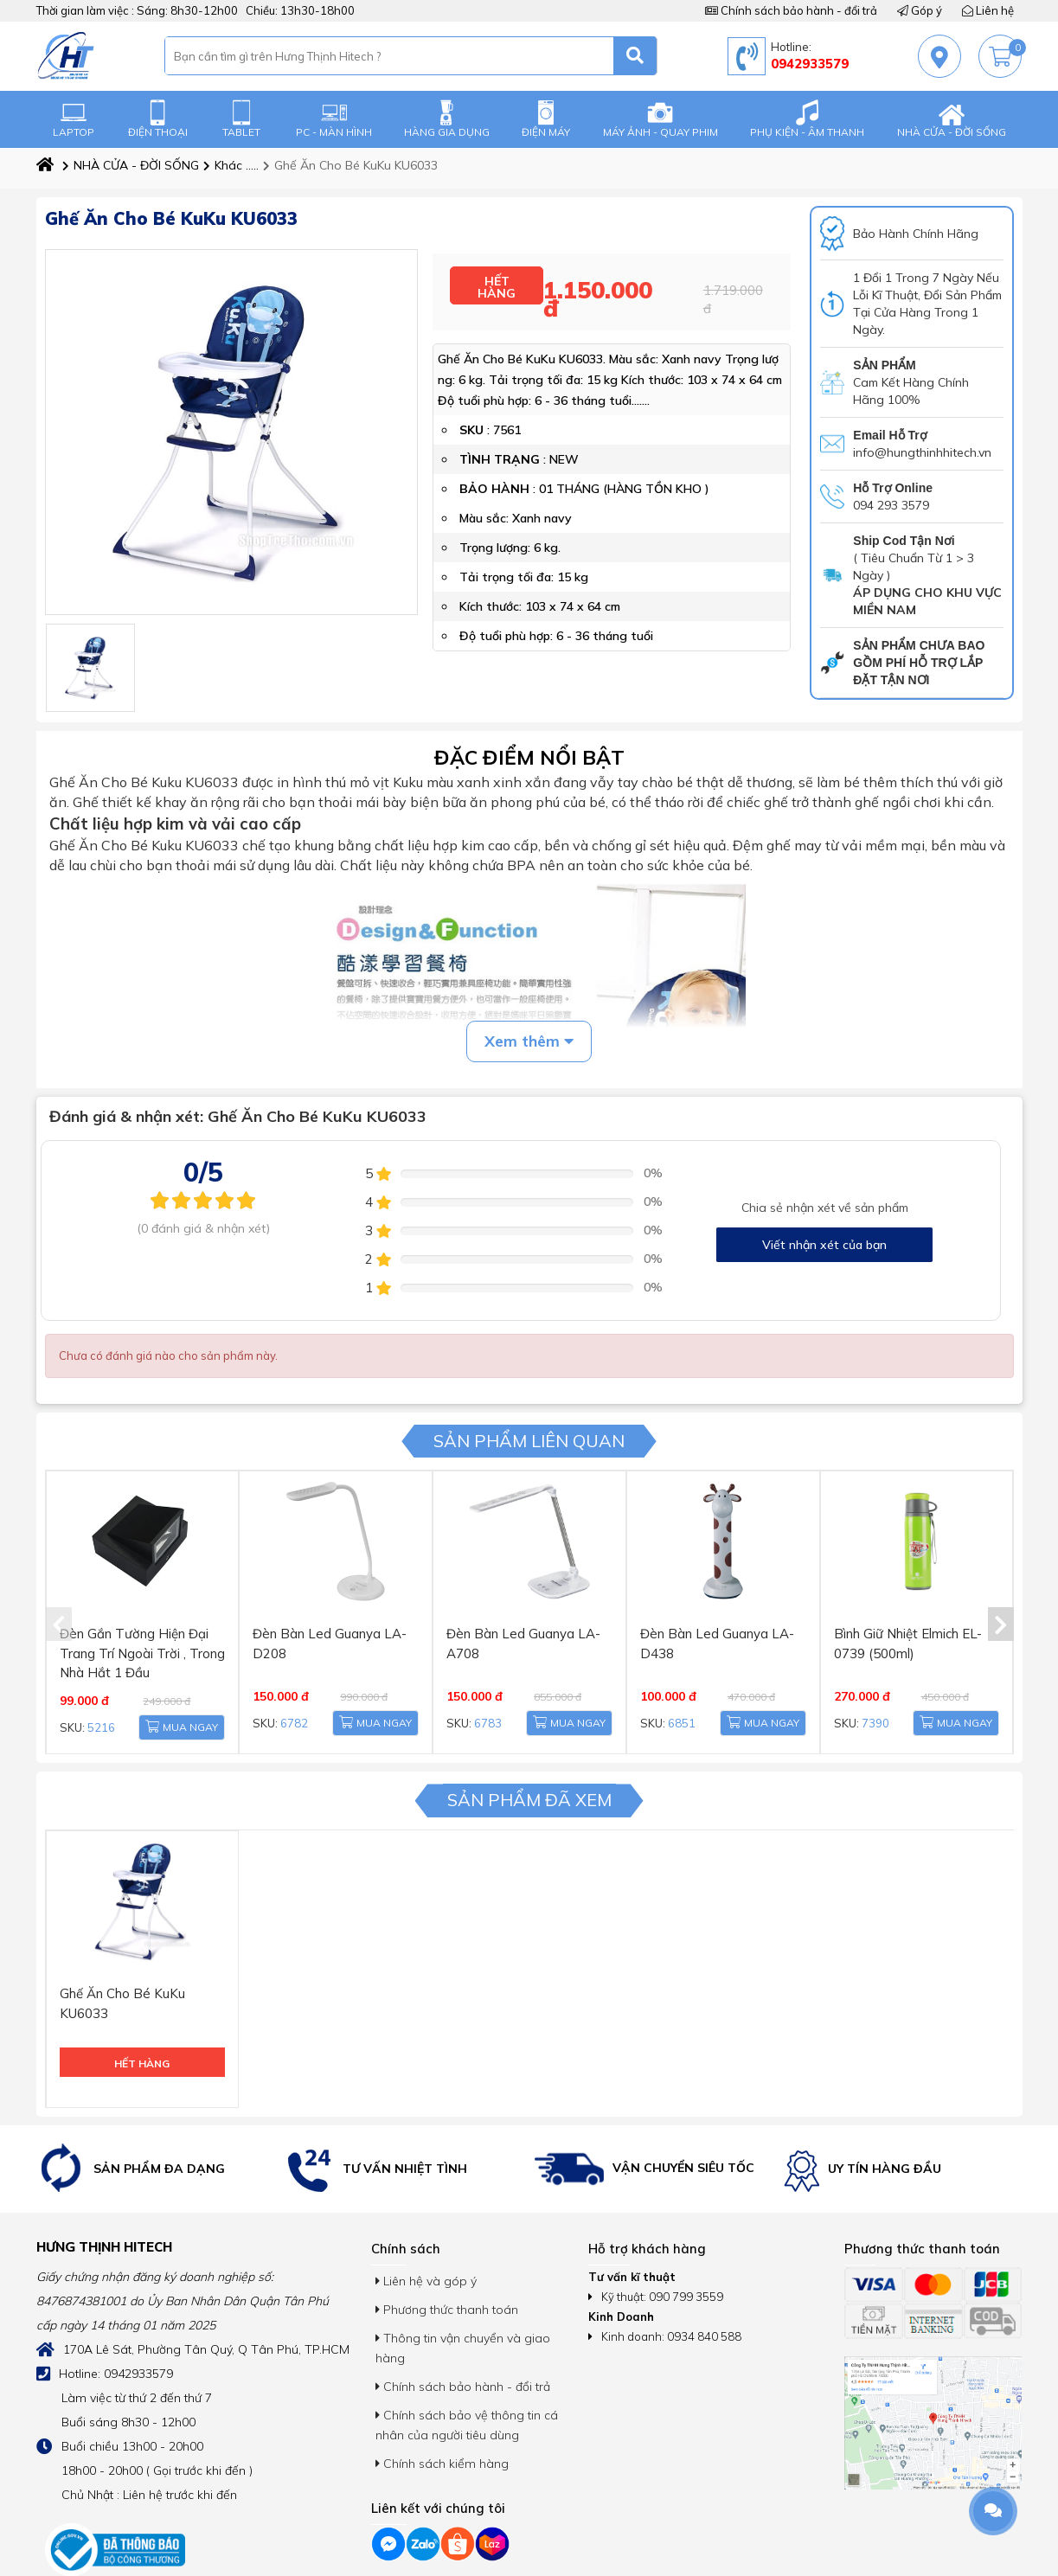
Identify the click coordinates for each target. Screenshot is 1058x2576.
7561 (507, 417)
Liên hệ (988, 10)
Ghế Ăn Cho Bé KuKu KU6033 (350, 165)
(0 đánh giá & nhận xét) (203, 1228)
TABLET (241, 118)
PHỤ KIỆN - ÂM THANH (807, 118)
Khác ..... (231, 165)
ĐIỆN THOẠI (158, 118)
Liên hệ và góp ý (426, 2219)
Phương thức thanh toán (446, 2248)
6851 (677, 1706)
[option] (156, 2107)
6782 (290, 1706)
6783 (483, 1706)
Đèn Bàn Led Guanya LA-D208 (334, 1620)
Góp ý (919, 10)
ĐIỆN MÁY (546, 118)
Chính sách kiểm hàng (442, 2402)
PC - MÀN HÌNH (334, 118)
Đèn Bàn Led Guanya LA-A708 (528, 1620)
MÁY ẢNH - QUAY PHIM (660, 118)
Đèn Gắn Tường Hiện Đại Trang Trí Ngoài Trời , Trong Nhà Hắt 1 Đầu (133, 1638)
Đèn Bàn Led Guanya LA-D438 (722, 1620)
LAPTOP (73, 118)
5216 (97, 1706)
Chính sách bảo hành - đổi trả (791, 10)
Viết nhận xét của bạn (824, 1245)
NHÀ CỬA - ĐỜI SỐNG (951, 118)
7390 (871, 1706)
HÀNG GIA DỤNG (447, 118)
